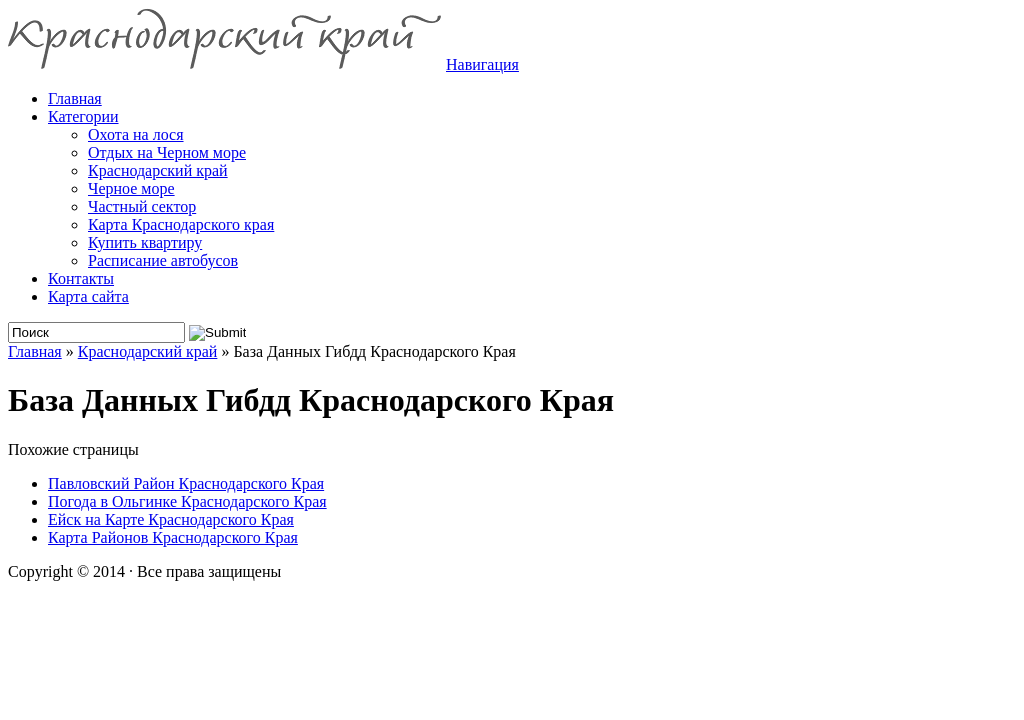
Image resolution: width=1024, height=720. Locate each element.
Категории (83, 116)
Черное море (131, 188)
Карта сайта (88, 296)
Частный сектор (142, 206)
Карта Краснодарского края (181, 224)
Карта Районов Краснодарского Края (173, 537)
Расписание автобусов (163, 260)
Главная (35, 351)
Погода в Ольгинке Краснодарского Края (187, 501)
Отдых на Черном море (167, 152)
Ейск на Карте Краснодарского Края (171, 519)
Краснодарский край (158, 170)
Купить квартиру (145, 242)
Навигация (482, 64)
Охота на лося (136, 134)
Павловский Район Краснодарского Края (186, 483)
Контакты (81, 278)
